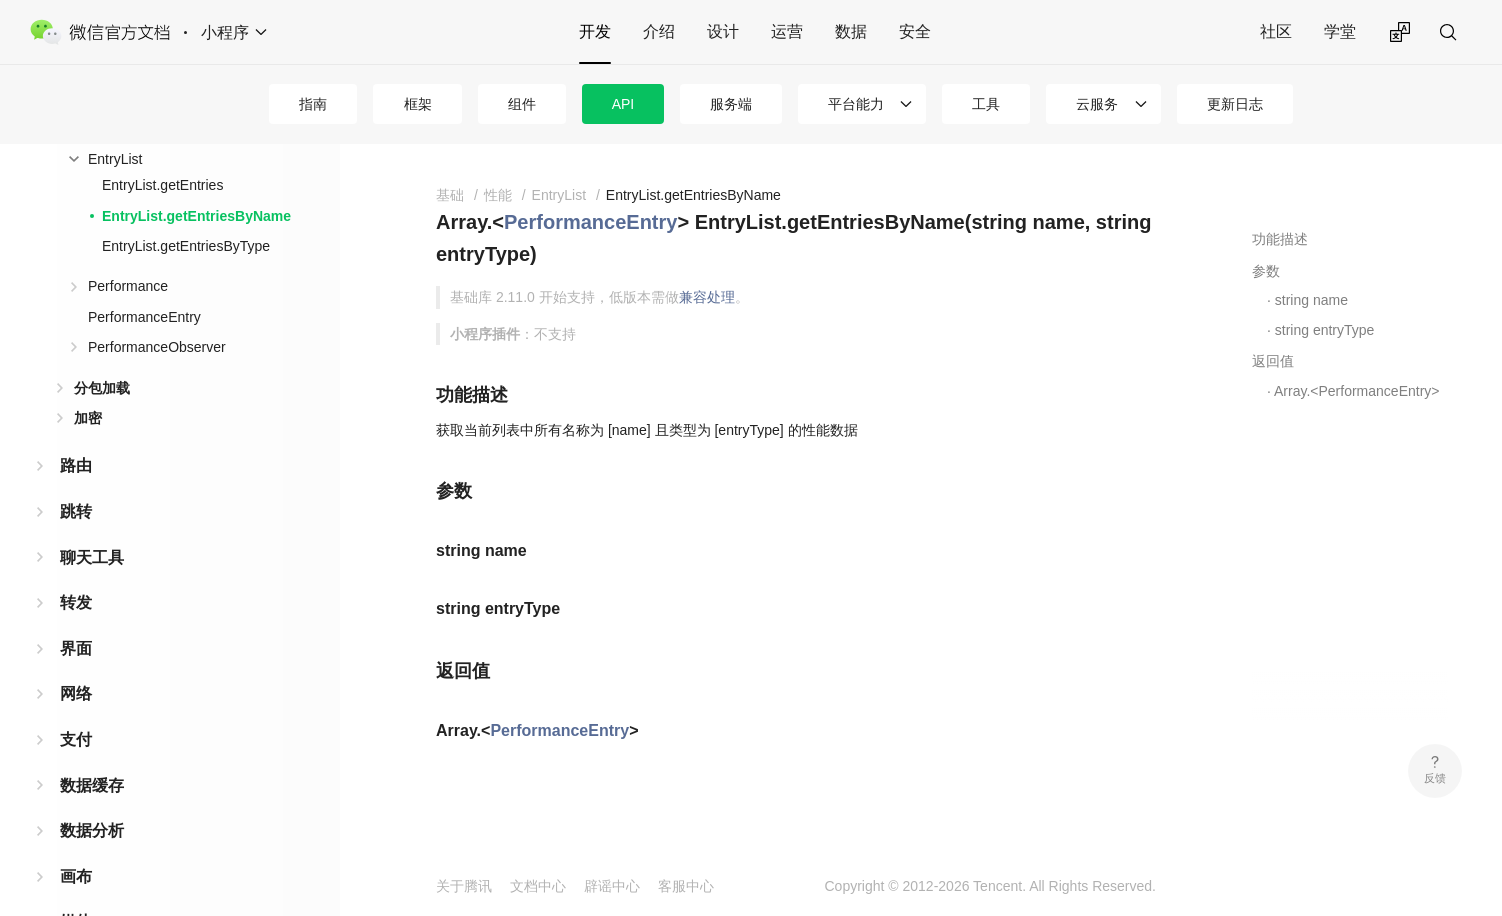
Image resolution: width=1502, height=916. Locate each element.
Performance (128, 286)
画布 (76, 876)
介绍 (659, 31)
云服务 (1097, 104)
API (623, 104)
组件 (522, 104)
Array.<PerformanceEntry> (1356, 391)
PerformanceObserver (157, 347)
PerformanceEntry (144, 317)
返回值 (1273, 361)
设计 (723, 31)
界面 (76, 648)
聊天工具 (92, 557)
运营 (787, 31)
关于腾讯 (464, 886)
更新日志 (1235, 104)
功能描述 (1280, 239)
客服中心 (686, 886)
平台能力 (856, 104)
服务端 (731, 104)
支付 (76, 739)
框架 (418, 104)
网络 (76, 693)
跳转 (76, 511)
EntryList (115, 159)
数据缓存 (92, 785)
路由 (76, 465)
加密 (88, 418)
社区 (1276, 31)
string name (1311, 300)
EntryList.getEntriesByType (186, 246)
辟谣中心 (612, 886)
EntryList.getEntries (162, 185)
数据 (851, 31)
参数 (1266, 271)
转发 (76, 602)
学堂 (1340, 31)
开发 (595, 31)
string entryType (1325, 330)
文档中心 (538, 886)
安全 (915, 31)
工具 (986, 104)
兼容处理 (707, 297)
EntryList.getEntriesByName (196, 216)
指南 (313, 104)
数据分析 (92, 830)
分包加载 (102, 388)
